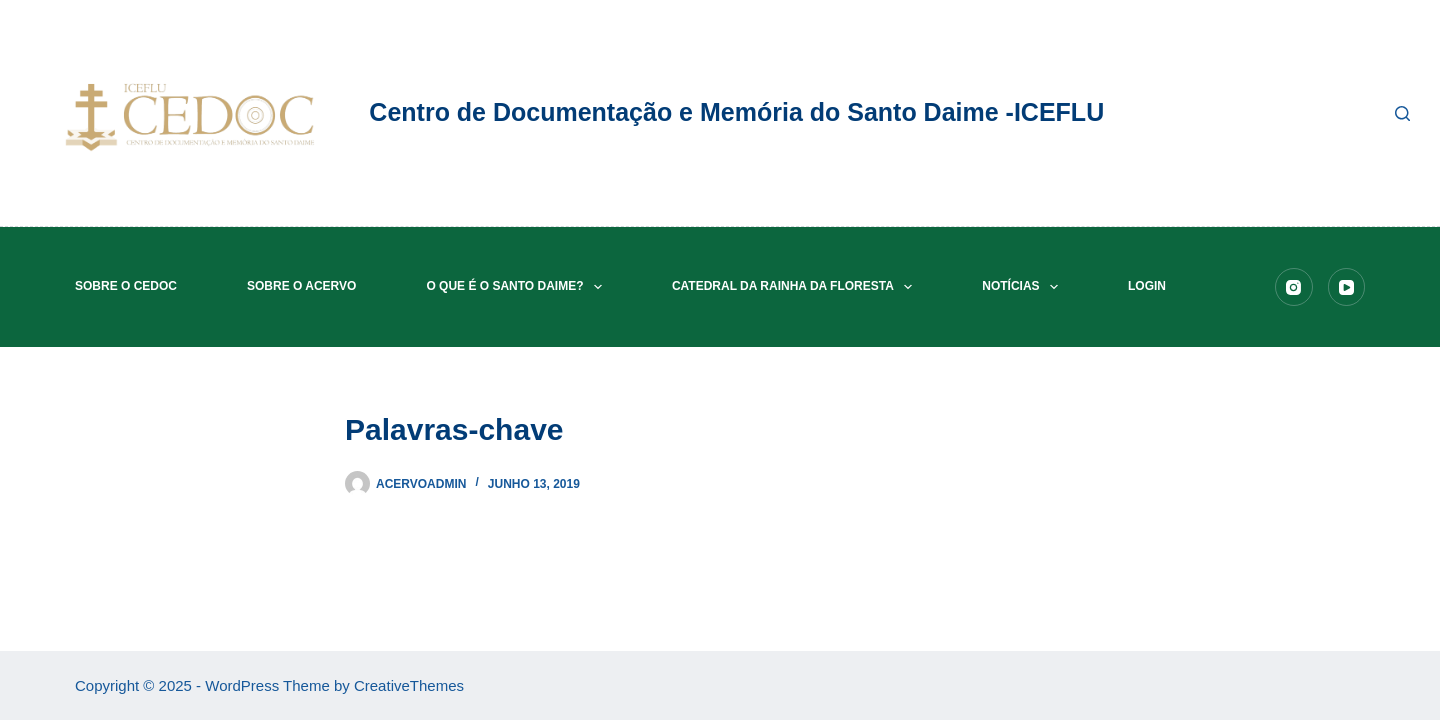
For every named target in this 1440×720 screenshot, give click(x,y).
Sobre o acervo (301, 286)
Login (1147, 286)
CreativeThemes (409, 685)
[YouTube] (1347, 287)
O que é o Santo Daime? (518, 287)
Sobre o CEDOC (126, 286)
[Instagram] (1294, 287)
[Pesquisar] (1402, 113)
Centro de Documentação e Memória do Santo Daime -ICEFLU (736, 112)
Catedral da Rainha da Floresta (796, 287)
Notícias (1024, 287)
